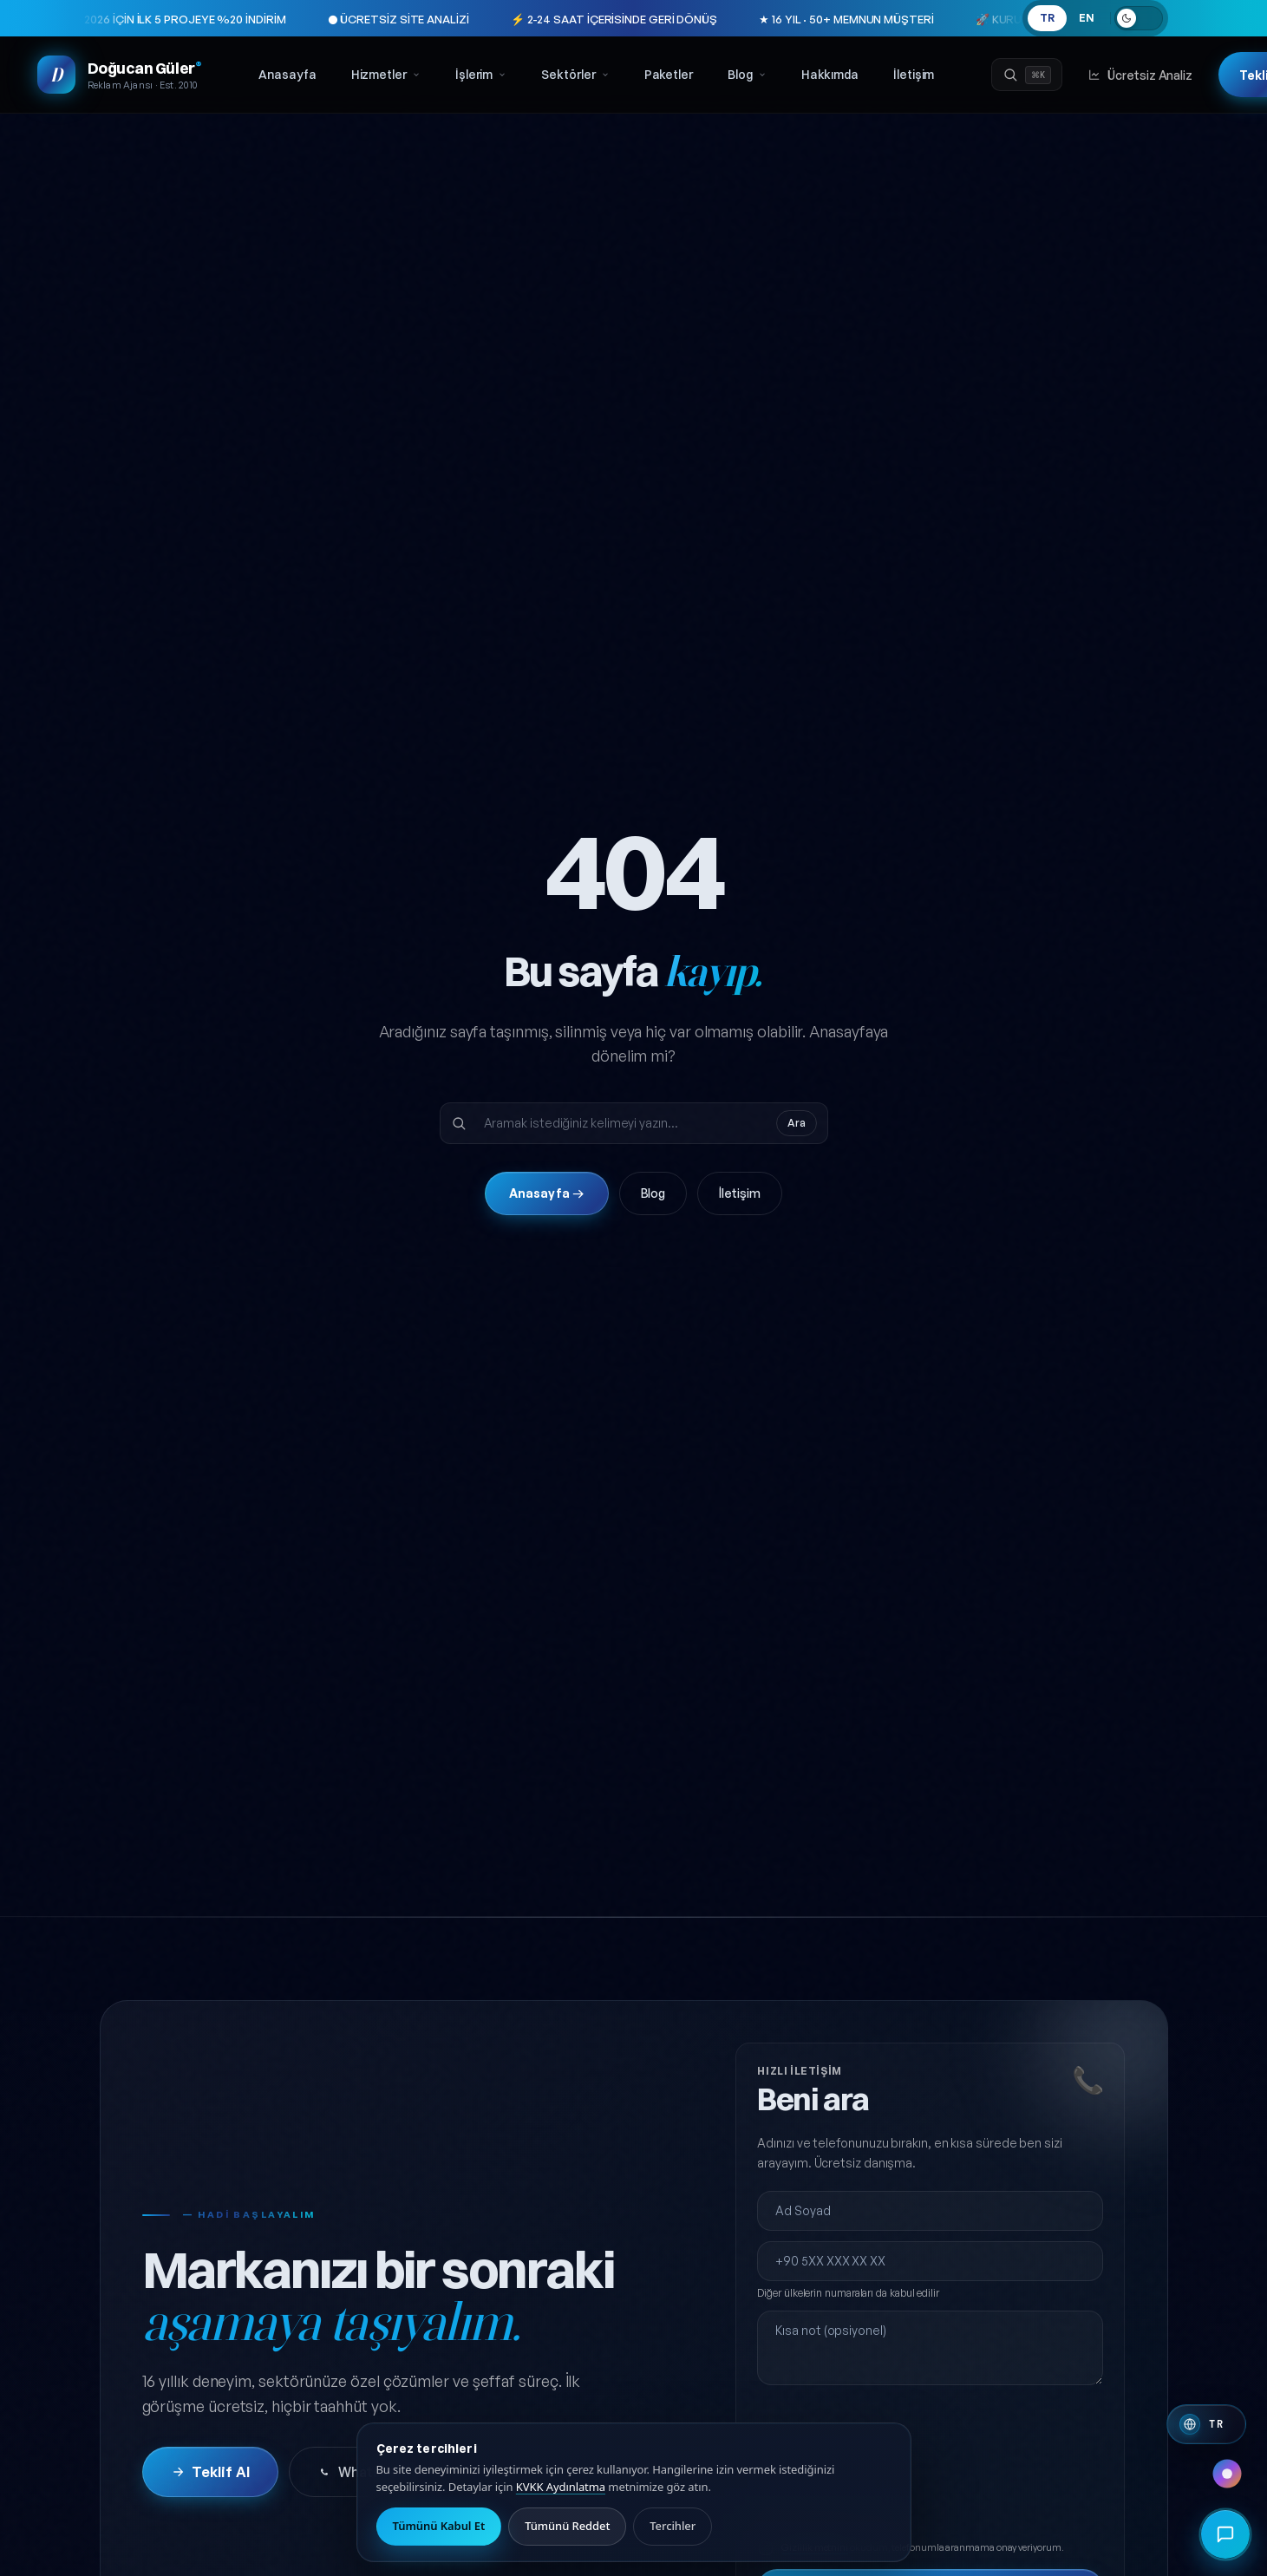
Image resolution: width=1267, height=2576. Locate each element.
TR (1047, 17)
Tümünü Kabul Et (439, 2526)
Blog (747, 74)
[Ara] (1026, 74)
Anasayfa (287, 74)
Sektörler (575, 74)
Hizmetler (386, 74)
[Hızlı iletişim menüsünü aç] (1225, 2534)
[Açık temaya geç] (1138, 18)
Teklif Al (210, 2472)
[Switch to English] (1206, 2424)
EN (1086, 17)
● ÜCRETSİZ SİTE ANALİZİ (312, 19)
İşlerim (480, 74)
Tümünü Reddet (567, 2526)
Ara (796, 1122)
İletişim (913, 74)
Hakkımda (830, 74)
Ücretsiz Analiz (1140, 75)
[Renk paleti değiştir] (1227, 2474)
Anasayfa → (547, 1193)
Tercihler (673, 2526)
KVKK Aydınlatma (560, 2486)
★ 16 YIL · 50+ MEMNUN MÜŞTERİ (760, 19)
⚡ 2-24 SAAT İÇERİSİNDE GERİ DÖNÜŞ (528, 19)
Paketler (668, 74)
